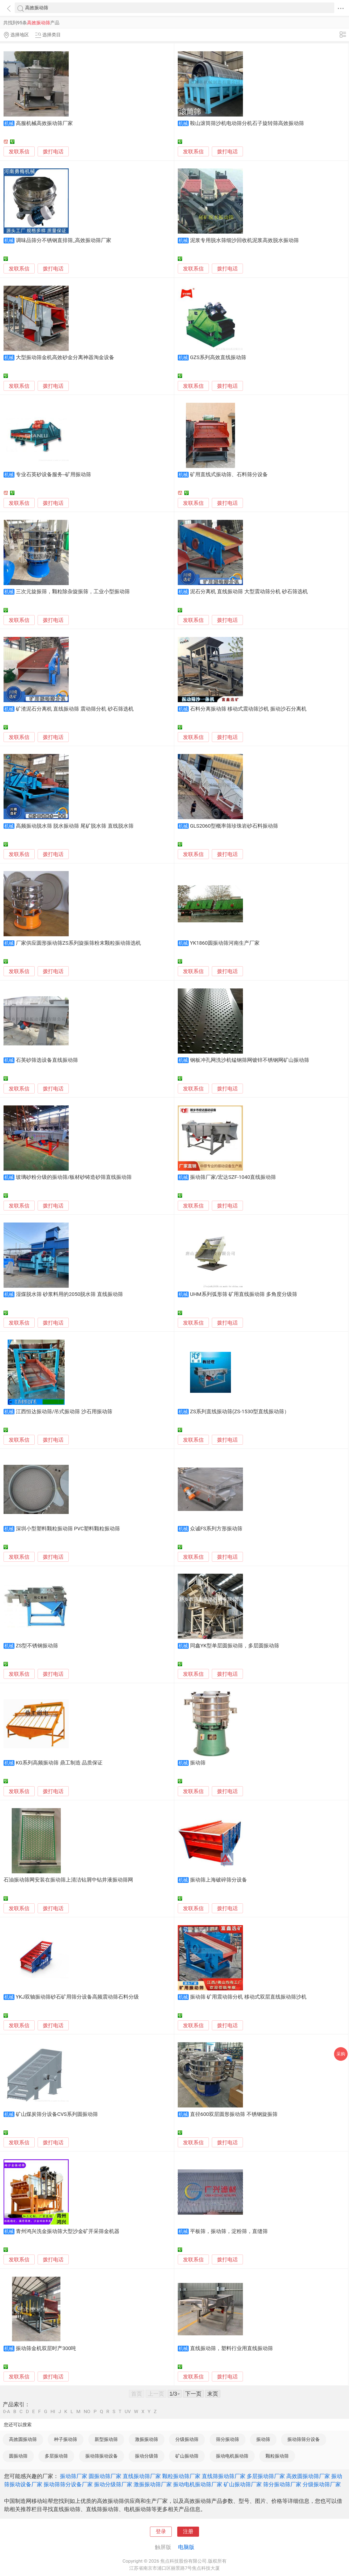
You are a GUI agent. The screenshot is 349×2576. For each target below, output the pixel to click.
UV (128, 2411)
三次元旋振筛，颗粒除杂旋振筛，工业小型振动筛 (73, 592)
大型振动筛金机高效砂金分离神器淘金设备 (65, 357)
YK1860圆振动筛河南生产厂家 (225, 943)
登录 (161, 2532)
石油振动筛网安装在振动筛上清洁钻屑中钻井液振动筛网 (68, 1880)
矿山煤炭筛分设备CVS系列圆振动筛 (57, 2114)
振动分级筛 (146, 2456)
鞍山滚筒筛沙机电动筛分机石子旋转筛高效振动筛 (247, 123)
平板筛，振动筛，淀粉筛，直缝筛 (229, 2231)
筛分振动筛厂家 (282, 2484)
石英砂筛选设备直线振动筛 (47, 1060)
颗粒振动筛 (277, 2456)
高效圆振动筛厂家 (308, 2476)
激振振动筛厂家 (153, 2484)
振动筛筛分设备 (303, 2439)
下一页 (193, 2393)
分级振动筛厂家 (322, 2484)
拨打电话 (53, 151)
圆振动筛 (18, 2456)
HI (52, 2411)
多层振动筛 (56, 2456)
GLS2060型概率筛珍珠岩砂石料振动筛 (234, 826)
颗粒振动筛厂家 (181, 2476)
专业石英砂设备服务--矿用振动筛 (53, 475)
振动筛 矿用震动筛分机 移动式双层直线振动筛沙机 (248, 1997)
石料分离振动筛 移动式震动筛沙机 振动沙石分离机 (248, 709)
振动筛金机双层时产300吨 (46, 2348)
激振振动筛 (146, 2439)
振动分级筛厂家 (113, 2484)
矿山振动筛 (186, 2456)
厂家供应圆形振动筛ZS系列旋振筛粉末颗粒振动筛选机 (78, 943)
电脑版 (186, 2547)
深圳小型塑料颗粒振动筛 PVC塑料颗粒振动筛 (68, 1529)
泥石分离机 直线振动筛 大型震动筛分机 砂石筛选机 (249, 592)
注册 (188, 2532)
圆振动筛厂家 (105, 2476)
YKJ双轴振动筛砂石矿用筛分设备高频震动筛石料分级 (77, 1997)
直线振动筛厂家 (142, 2476)
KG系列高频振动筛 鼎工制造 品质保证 (59, 1763)
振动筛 (198, 1763)
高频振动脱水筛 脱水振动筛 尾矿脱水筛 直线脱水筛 (75, 826)
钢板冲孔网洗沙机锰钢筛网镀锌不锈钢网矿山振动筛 (249, 1060)
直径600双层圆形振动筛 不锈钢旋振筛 (234, 2114)
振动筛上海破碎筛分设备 (218, 1880)
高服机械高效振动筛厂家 (44, 123)
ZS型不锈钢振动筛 (37, 1646)
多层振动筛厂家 (266, 2476)
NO (87, 2411)
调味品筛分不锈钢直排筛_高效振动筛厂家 (63, 240)
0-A (6, 2411)
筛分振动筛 (227, 2439)
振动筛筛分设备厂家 (68, 2484)
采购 (340, 2053)
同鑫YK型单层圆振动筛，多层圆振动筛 (234, 1646)
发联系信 (19, 152)
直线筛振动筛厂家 (223, 2476)
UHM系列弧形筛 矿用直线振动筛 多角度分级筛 (243, 1294)
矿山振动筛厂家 (243, 2484)
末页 (212, 2393)
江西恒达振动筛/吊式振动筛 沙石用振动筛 (64, 1412)
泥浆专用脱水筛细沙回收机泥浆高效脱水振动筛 (244, 240)
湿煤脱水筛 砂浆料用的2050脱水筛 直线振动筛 (69, 1294)
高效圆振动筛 (23, 2439)
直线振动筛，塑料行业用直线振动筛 (231, 2348)
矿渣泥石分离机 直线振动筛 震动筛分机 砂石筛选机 (75, 709)
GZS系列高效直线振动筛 (218, 357)
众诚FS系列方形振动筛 (216, 1529)
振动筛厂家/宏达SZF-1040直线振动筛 (233, 1177)
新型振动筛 (106, 2439)
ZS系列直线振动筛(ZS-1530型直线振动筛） (239, 1412)
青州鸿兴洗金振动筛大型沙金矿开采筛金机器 (67, 2231)
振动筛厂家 (73, 2476)
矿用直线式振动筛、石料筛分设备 (229, 475)
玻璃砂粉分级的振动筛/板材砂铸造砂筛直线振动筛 (74, 1177)
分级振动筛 (186, 2439)
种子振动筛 (65, 2439)
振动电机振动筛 (232, 2456)
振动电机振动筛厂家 (197, 2484)
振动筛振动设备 (101, 2456)
